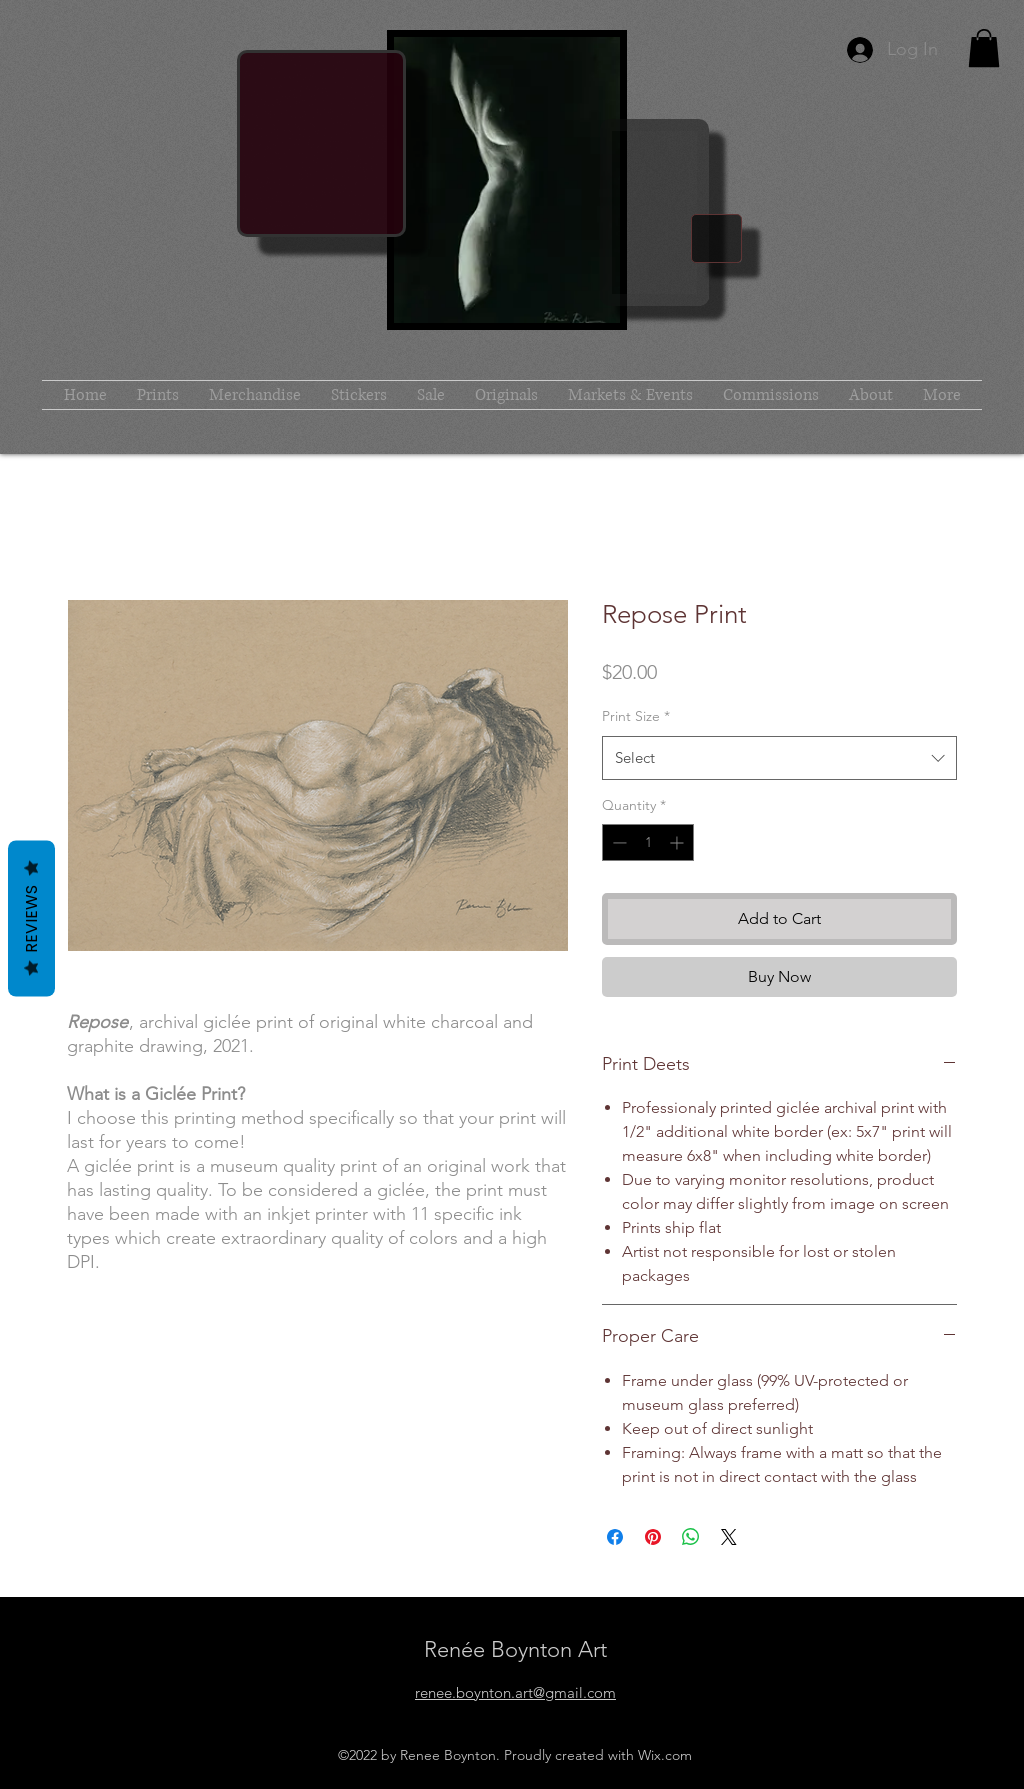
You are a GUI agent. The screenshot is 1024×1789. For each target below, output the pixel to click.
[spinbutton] (648, 842)
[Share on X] (729, 1537)
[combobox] (779, 758)
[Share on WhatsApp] (691, 1537)
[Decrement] (617, 842)
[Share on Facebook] (615, 1537)
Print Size (636, 716)
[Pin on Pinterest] (653, 1537)
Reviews (31, 918)
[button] (984, 48)
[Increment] (678, 842)
